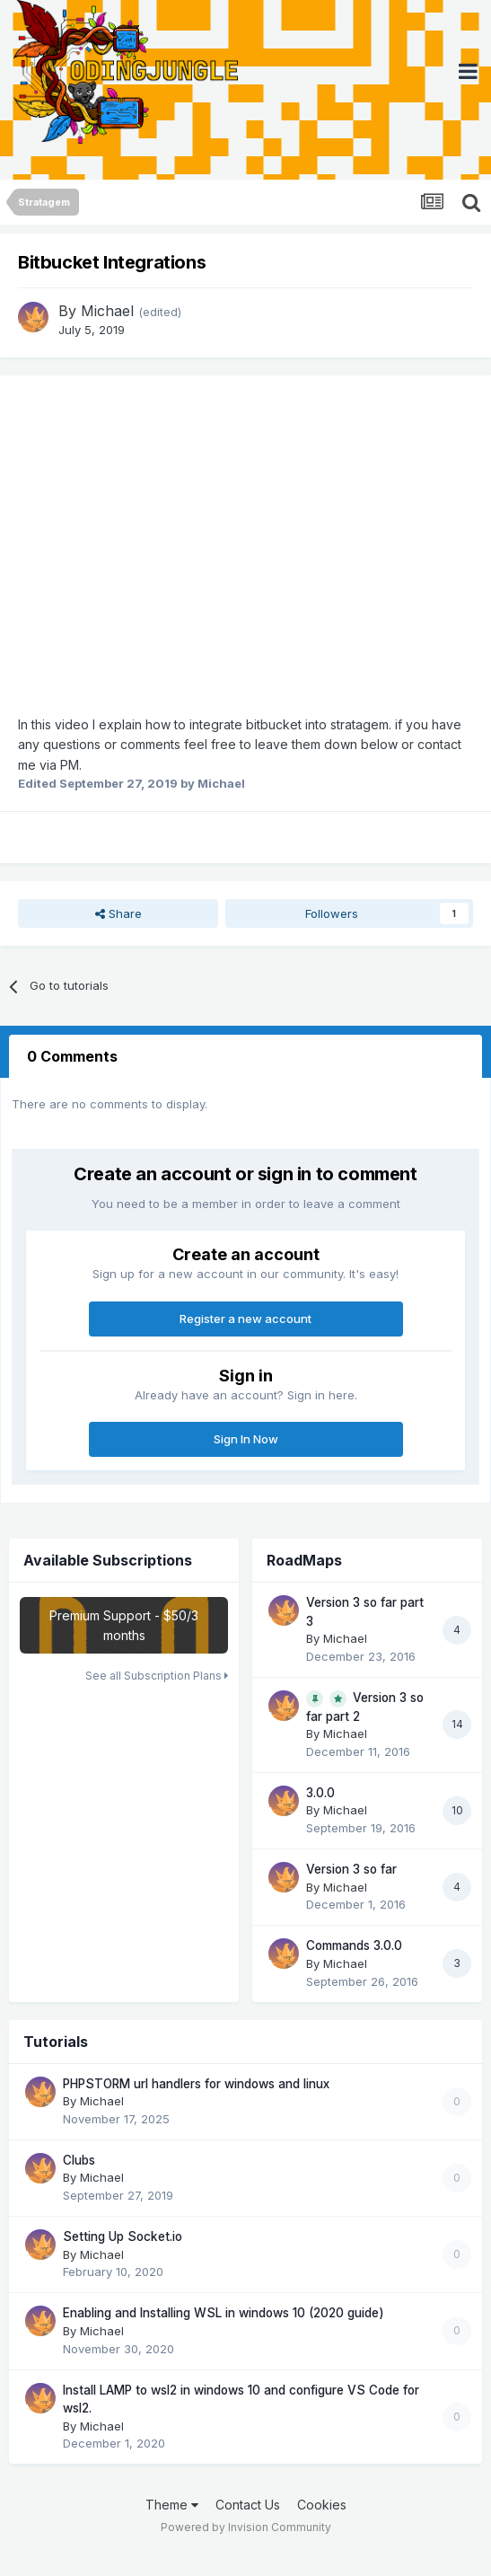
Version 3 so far (351, 1869)
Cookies (321, 2504)
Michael (107, 311)
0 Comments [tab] (72, 1056)
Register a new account (245, 1318)
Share (118, 913)
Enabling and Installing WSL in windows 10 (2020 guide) (223, 2313)
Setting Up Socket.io (122, 2236)
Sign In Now (246, 1439)
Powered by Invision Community (246, 2527)
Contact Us (247, 2504)
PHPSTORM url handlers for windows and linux (196, 2084)
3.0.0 (320, 1793)
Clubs (79, 2160)
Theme (171, 2504)
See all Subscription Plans (156, 1675)
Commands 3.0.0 (354, 1945)
